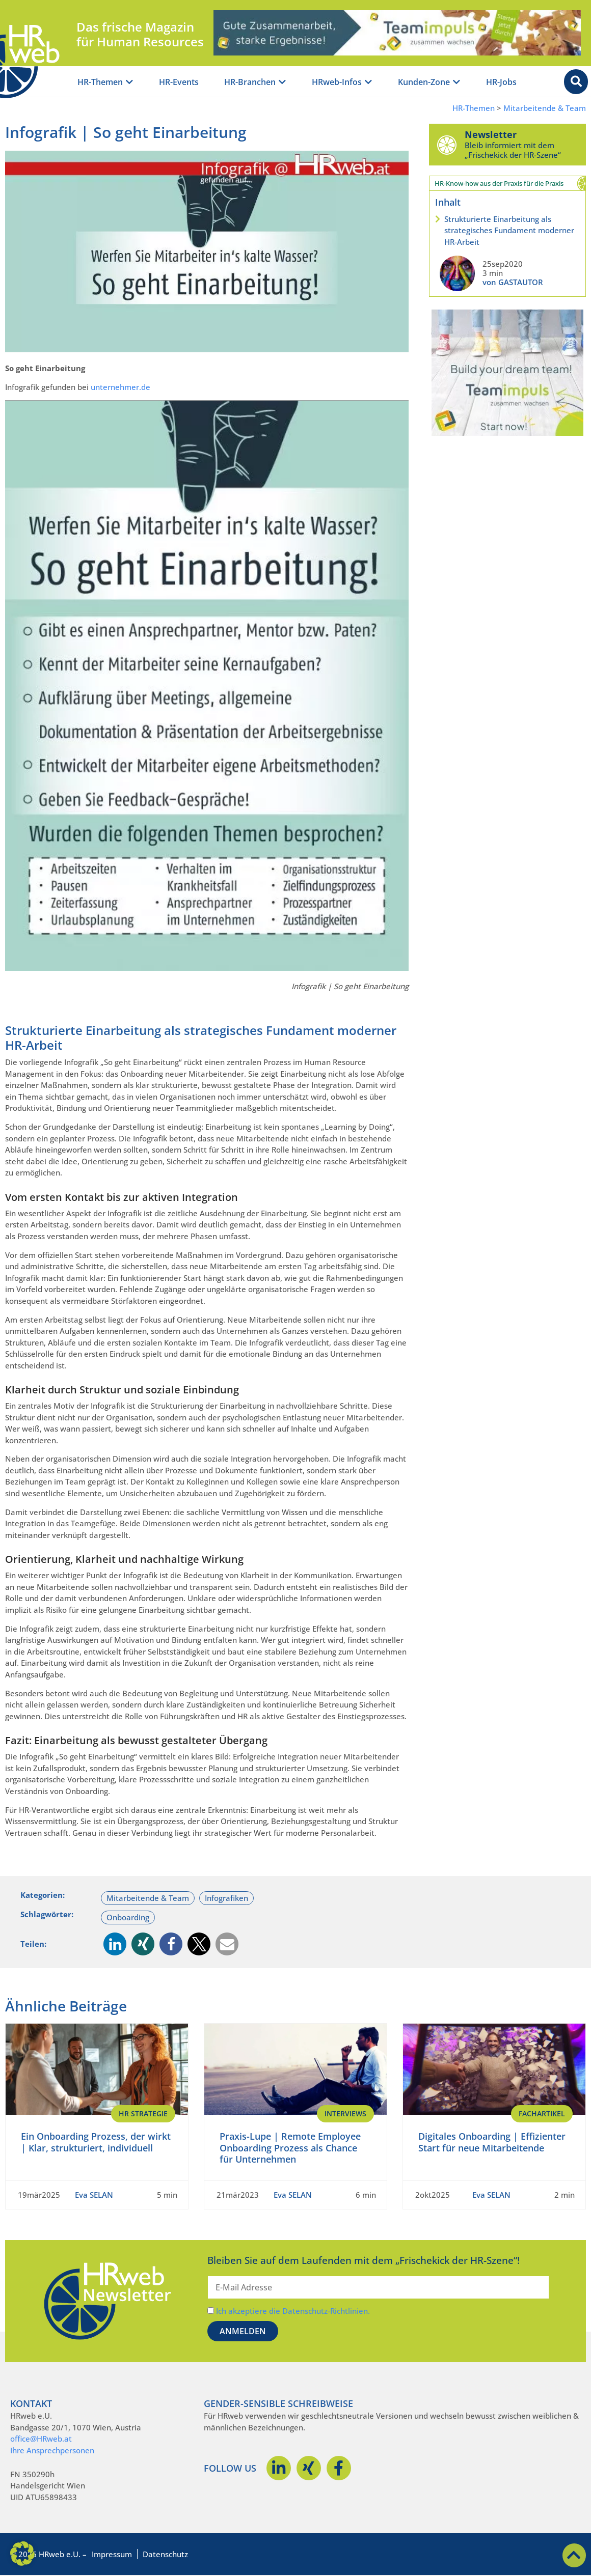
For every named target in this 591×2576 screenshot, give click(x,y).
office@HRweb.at (41, 2438)
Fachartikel (542, 2113)
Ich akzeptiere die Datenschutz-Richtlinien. (293, 2311)
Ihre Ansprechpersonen (52, 2450)
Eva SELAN (94, 2195)
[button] (114, 1944)
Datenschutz (165, 2554)
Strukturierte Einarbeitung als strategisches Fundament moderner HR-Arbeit (509, 230)
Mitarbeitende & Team (544, 108)
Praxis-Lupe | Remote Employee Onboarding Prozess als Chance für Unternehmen (290, 2147)
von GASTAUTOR (512, 282)
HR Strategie (143, 2113)
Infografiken (226, 1898)
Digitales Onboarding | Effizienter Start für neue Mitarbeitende (492, 2142)
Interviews (345, 2113)
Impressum (112, 2554)
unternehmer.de (120, 387)
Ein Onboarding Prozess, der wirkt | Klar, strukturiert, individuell (96, 2142)
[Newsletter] (447, 144)
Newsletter (491, 134)
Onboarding (127, 1917)
